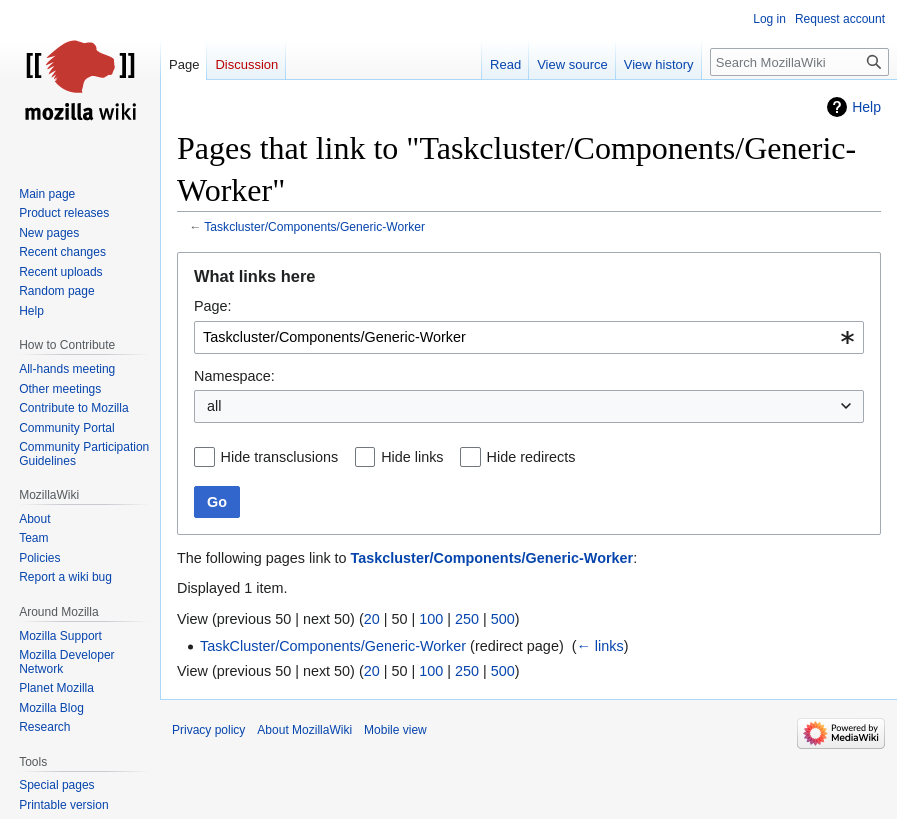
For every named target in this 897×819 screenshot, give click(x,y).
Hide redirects (531, 457)
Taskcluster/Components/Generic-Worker (314, 227)
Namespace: (234, 376)
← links (599, 646)
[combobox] (529, 337)
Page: (213, 306)
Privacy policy (208, 730)
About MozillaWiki (304, 730)
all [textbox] (214, 406)
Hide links (412, 457)
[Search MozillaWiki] (799, 62)
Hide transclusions (280, 457)
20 (372, 619)
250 (467, 619)
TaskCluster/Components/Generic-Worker (333, 646)
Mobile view (395, 730)
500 (503, 619)
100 (431, 619)
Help (866, 107)
